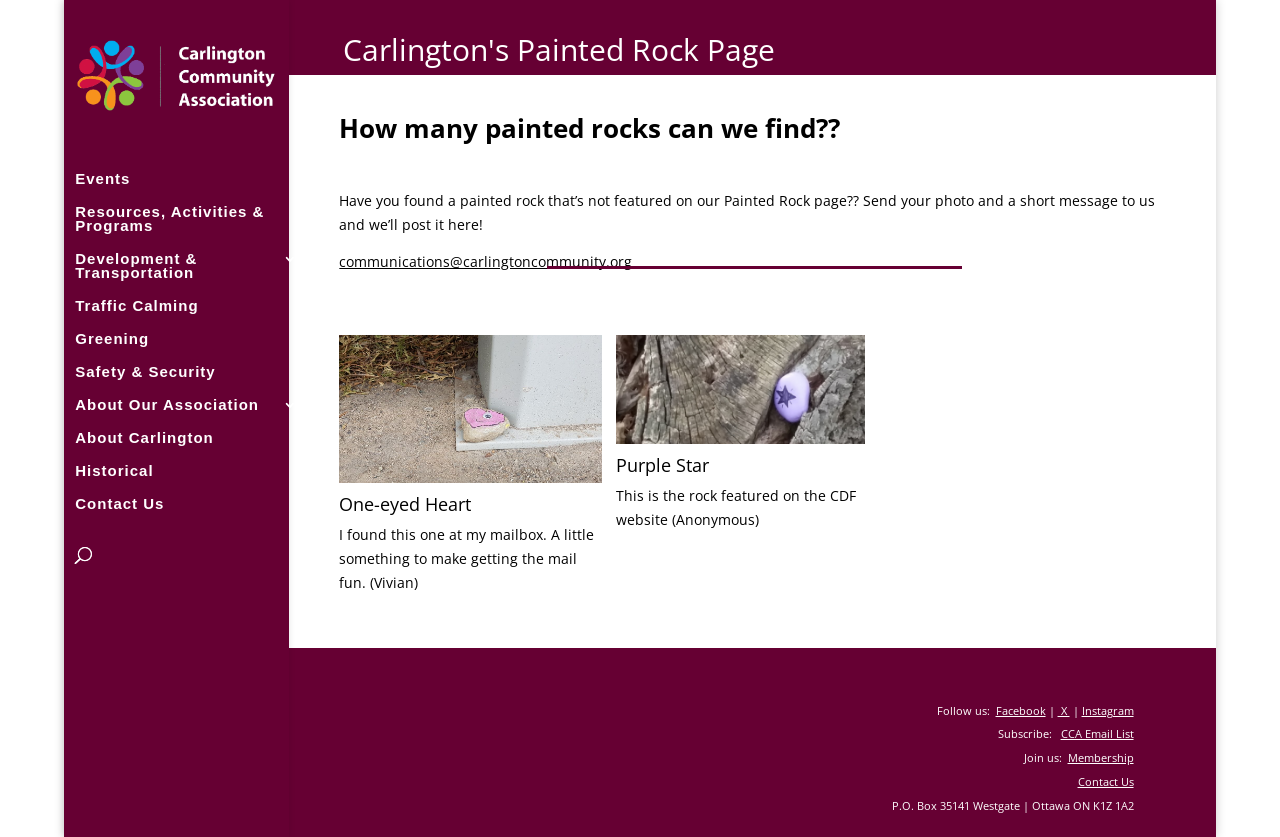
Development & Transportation (136, 264)
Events (102, 177)
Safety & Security (145, 370)
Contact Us (119, 502)
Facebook (1021, 710)
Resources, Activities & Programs (169, 217)
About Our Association (167, 403)
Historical (114, 469)
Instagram (1108, 710)
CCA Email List (1097, 733)
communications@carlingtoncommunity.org (485, 261)
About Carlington (144, 436)
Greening (112, 337)
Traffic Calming (136, 304)
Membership (1101, 757)
